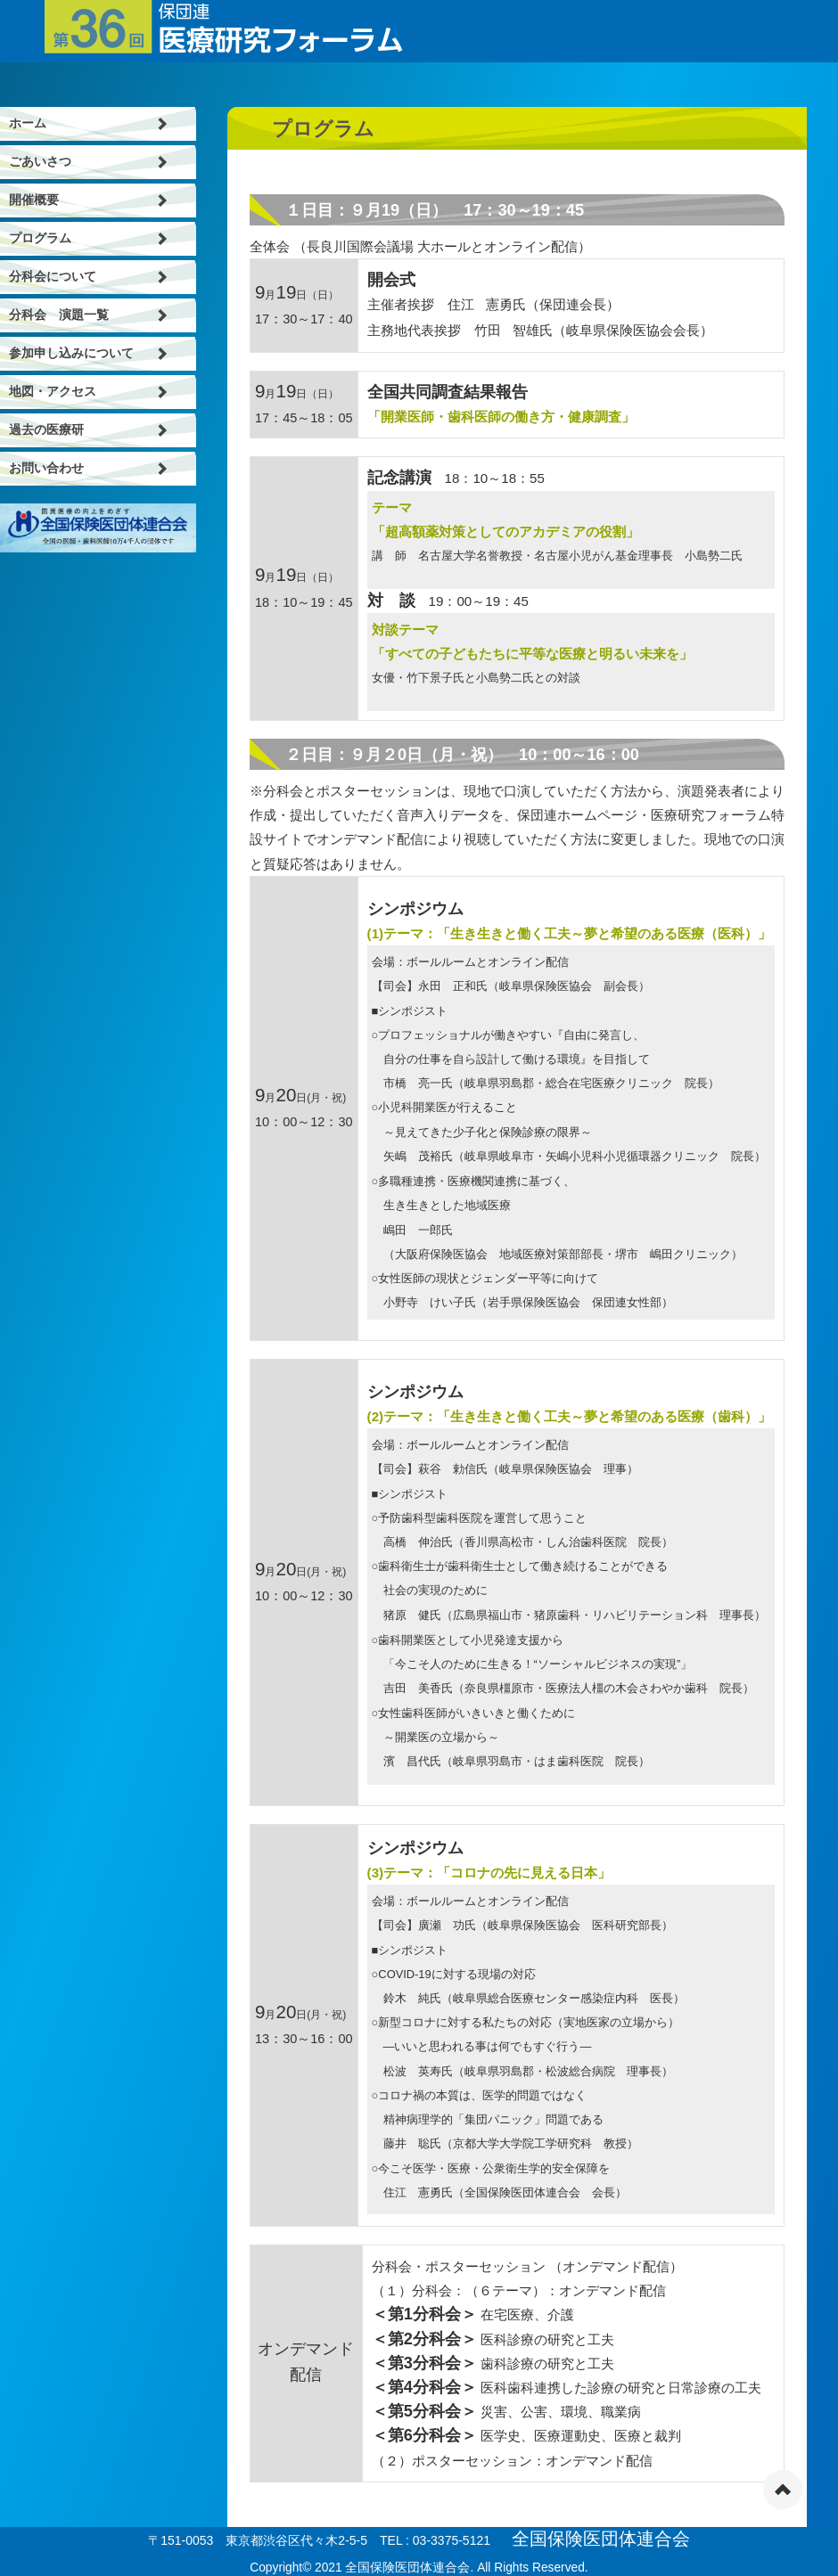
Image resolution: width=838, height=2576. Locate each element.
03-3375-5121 (451, 2540)
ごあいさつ (40, 161)
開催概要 (34, 200)
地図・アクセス (52, 391)
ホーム (27, 123)
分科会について (52, 276)
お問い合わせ (46, 468)
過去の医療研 (46, 430)
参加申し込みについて (71, 353)
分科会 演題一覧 (59, 315)
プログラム (40, 238)
